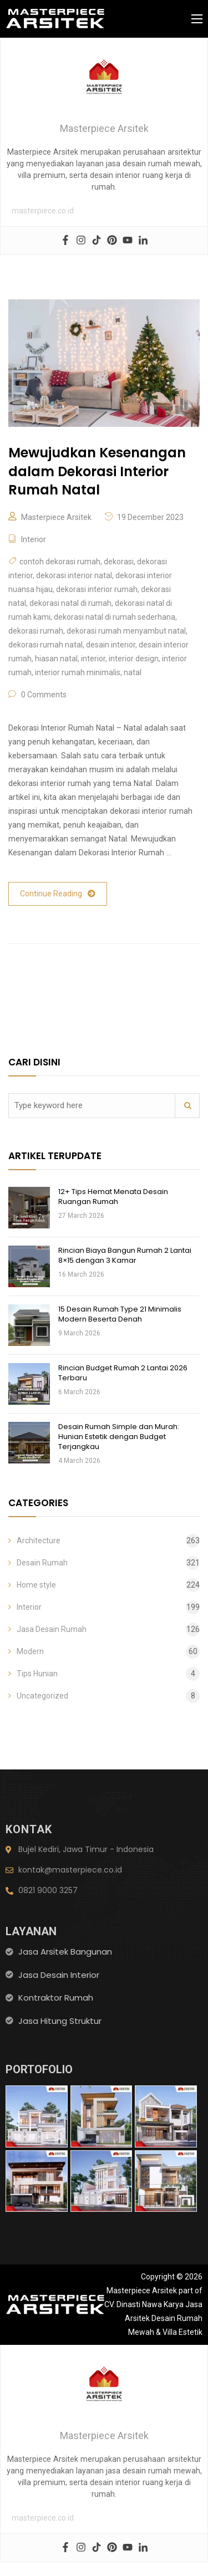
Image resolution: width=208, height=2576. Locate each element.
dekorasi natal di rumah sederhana (114, 617)
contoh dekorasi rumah (59, 561)
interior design (134, 658)
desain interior (110, 644)
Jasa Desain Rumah (52, 1629)
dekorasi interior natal (74, 575)
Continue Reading (57, 894)
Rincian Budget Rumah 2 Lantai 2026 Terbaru (122, 1373)
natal (132, 672)
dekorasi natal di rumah (70, 603)
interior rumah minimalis (77, 672)
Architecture (38, 1540)
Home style (36, 1584)
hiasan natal (56, 658)
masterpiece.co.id (43, 210)
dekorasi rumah (35, 630)
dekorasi (119, 561)
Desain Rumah (42, 1562)
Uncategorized (42, 1695)
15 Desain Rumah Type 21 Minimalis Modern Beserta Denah (119, 1314)
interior (93, 658)
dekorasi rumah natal (45, 644)
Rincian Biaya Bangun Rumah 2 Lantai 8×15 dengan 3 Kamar (124, 1255)
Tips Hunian (37, 1673)
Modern (30, 1651)
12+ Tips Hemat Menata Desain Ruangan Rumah (113, 1196)
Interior (33, 539)
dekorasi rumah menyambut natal (126, 630)
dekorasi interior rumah (97, 589)
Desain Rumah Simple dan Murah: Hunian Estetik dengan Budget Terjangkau (118, 1436)
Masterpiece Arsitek (56, 517)
